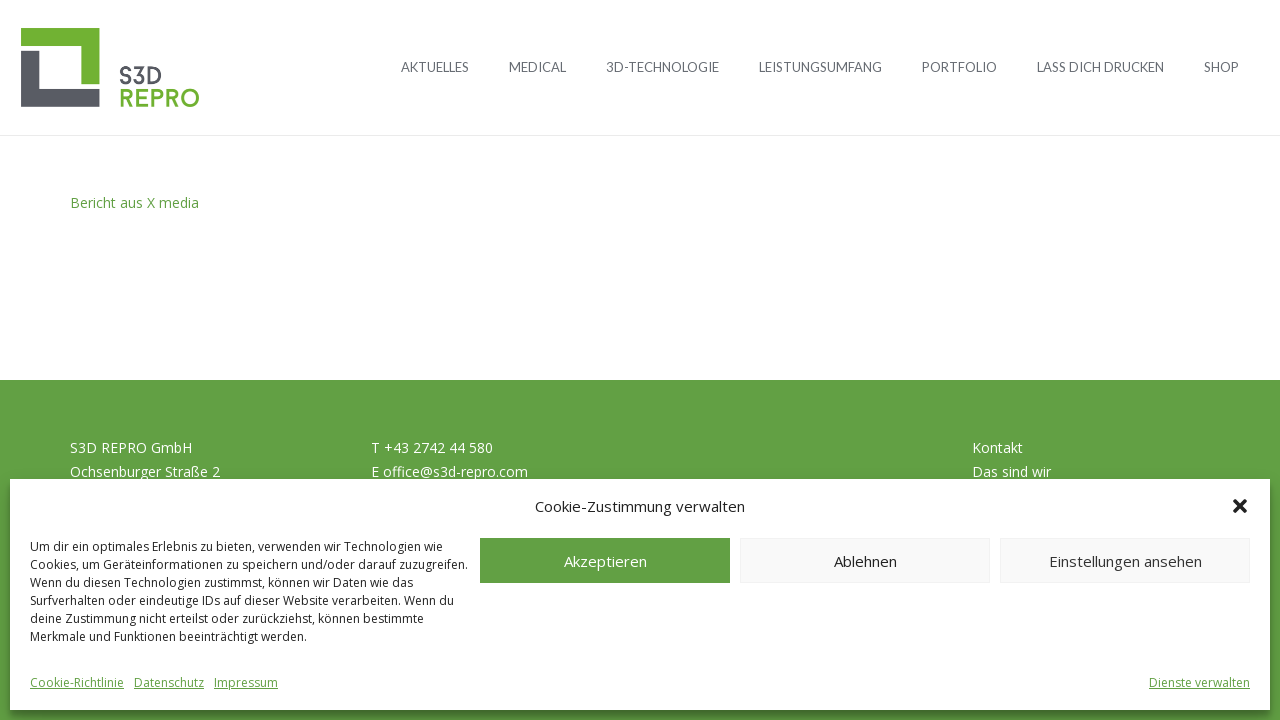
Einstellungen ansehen (1125, 561)
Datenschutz (169, 682)
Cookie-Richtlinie (77, 682)
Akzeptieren (605, 561)
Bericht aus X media (134, 202)
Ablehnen (865, 561)
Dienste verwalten (1199, 682)
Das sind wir (1011, 471)
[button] (1240, 506)
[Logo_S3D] (110, 68)
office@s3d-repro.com (455, 471)
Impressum (246, 682)
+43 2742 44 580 (438, 447)
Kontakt (997, 447)
